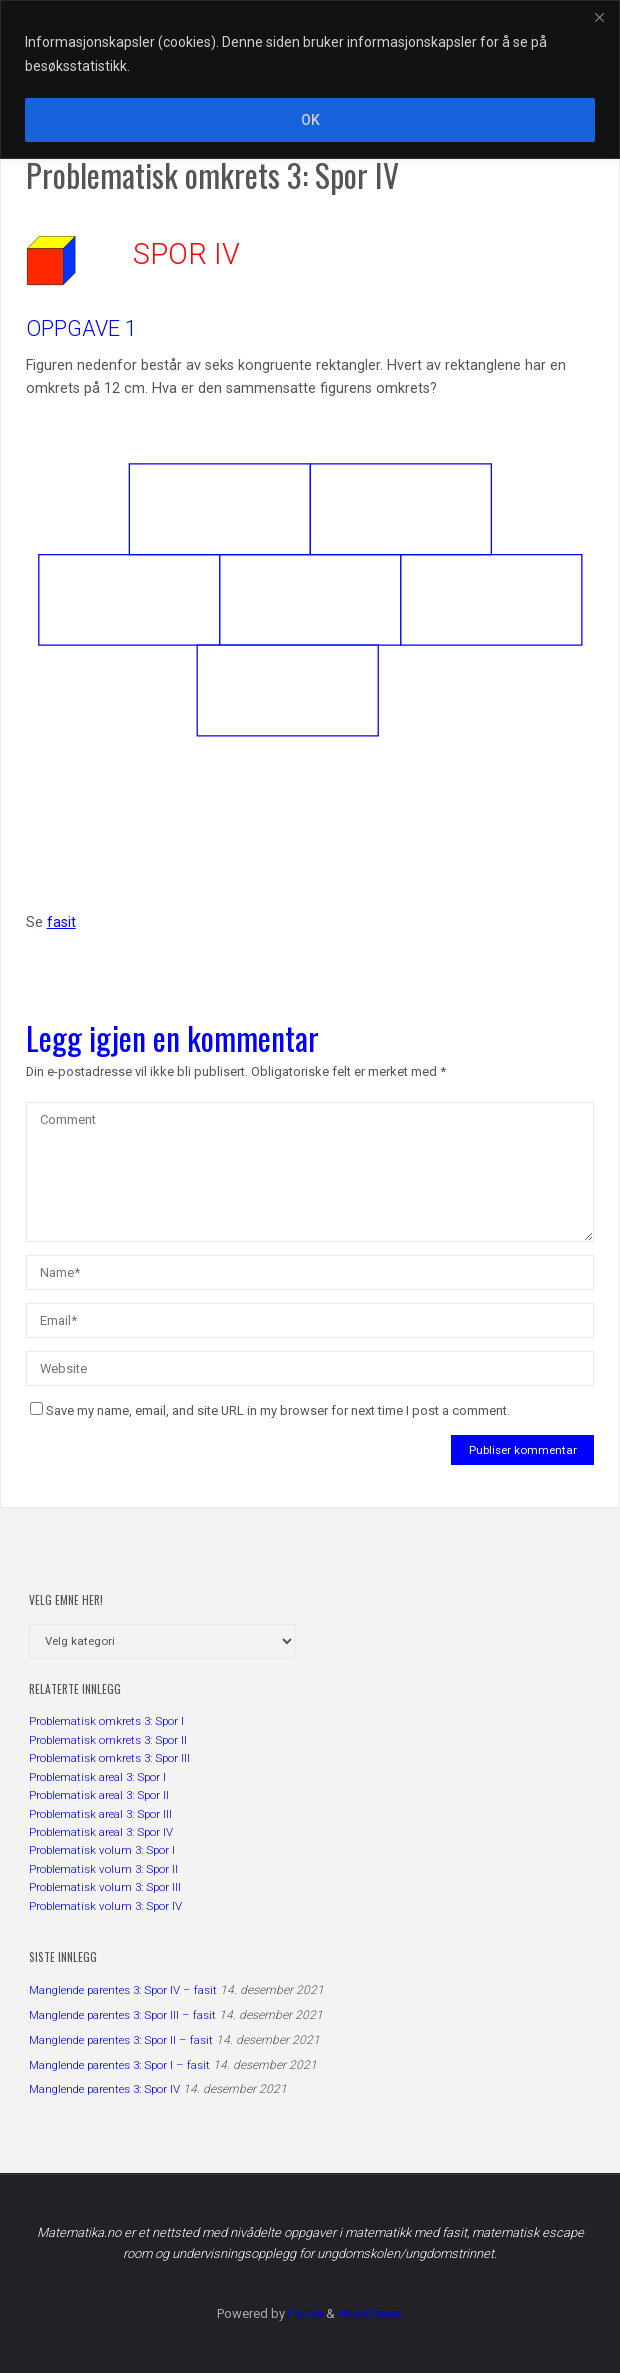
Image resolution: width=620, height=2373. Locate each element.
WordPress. (371, 2313)
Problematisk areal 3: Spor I (97, 1777)
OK (310, 120)
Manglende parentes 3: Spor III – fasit (122, 2015)
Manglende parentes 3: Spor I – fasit (119, 2065)
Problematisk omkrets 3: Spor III (109, 1758)
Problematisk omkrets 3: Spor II (108, 1740)
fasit (61, 922)
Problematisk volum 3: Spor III (105, 1887)
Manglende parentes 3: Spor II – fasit (121, 2040)
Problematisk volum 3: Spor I (102, 1850)
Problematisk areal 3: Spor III (100, 1814)
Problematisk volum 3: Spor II (103, 1869)
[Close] (599, 17)
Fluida (304, 2313)
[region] (310, 79)
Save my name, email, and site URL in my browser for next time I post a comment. (270, 1410)
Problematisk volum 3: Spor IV (105, 1906)
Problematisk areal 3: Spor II (99, 1795)
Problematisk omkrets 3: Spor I (106, 1721)
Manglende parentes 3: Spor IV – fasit (123, 1990)
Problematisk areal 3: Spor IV (101, 1832)
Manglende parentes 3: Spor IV (104, 2089)
